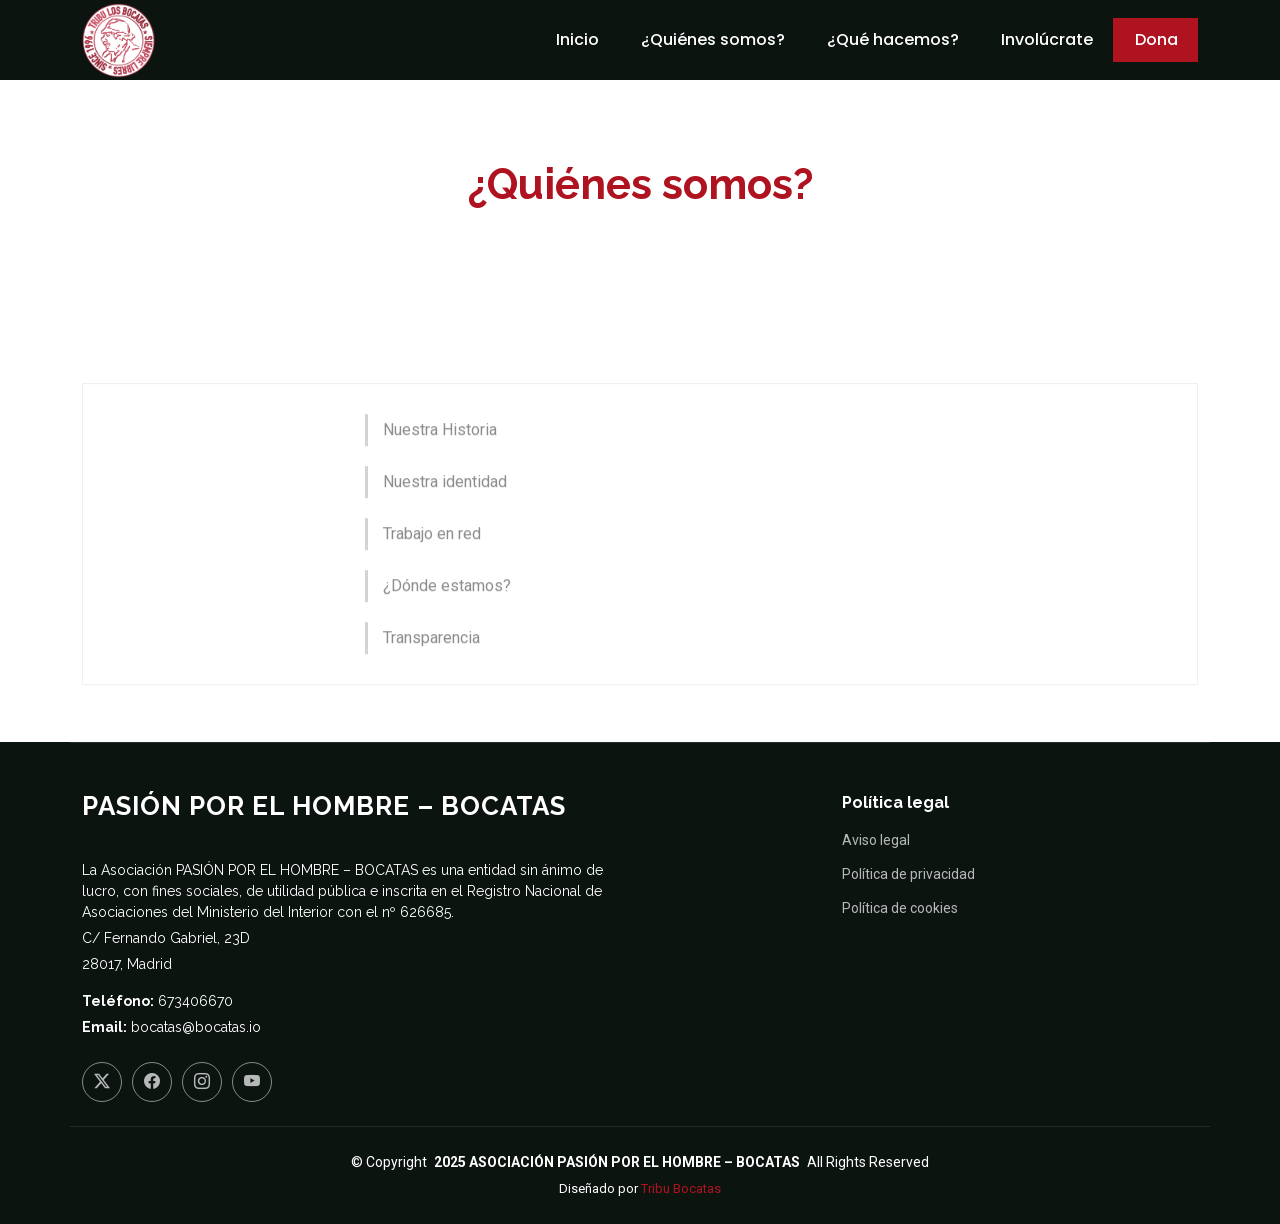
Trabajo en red (432, 565)
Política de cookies (900, 908)
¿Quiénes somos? (713, 39)
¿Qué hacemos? (893, 39)
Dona (1156, 39)
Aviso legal (876, 840)
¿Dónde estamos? (447, 617)
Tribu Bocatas (681, 1188)
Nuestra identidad (445, 513)
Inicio (577, 39)
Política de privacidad (908, 874)
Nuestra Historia (440, 461)
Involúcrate (1047, 39)
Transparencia (431, 669)
